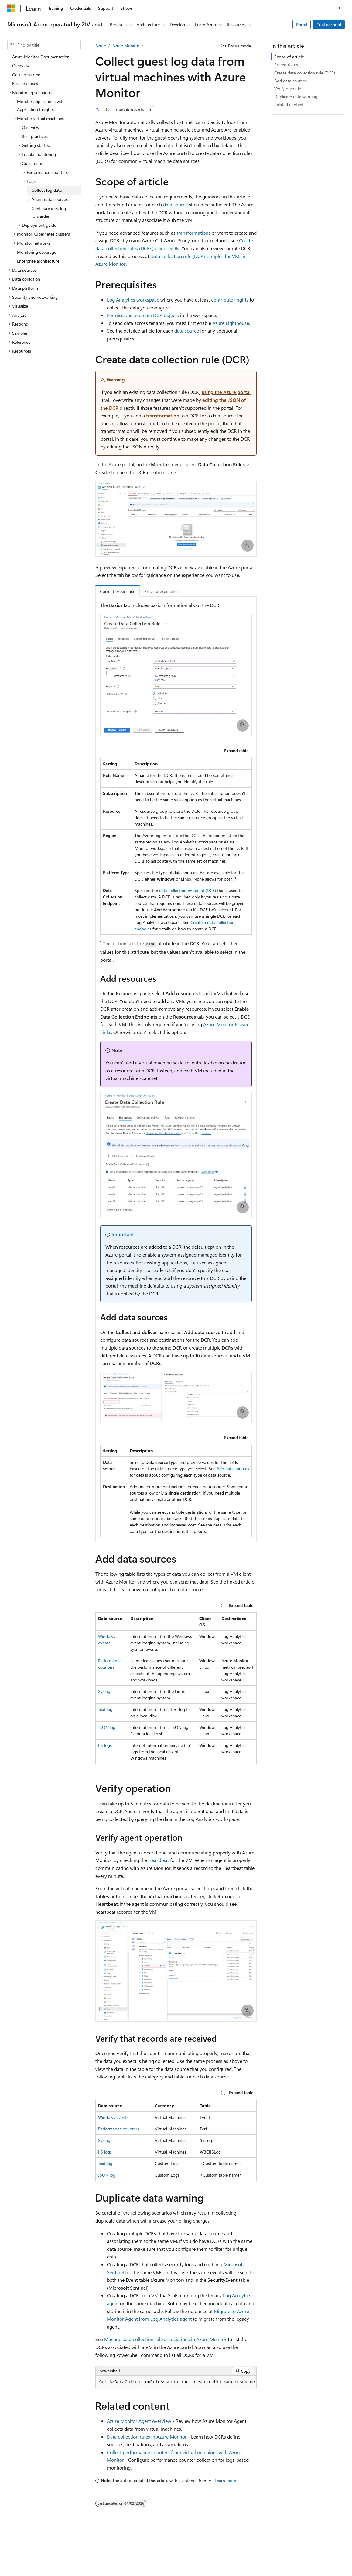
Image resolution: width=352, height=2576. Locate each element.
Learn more (225, 2480)
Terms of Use (150, 2557)
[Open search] (339, 8)
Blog (11, 2557)
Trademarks (180, 2557)
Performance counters (118, 2129)
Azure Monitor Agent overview (139, 2421)
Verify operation (289, 88)
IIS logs (105, 1745)
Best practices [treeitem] (35, 136)
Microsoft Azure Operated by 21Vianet (207, 2548)
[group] (176, 2382)
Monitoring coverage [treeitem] (36, 252)
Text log (105, 1709)
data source (175, 204)
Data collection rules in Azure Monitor (147, 2436)
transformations (193, 232)
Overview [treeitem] (30, 127)
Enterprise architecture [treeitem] (38, 261)
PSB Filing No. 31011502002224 (105, 2548)
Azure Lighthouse (230, 323)
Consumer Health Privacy (103, 2557)
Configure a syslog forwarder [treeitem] (49, 212)
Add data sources (233, 1468)
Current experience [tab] (117, 591)
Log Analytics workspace (133, 299)
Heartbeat (158, 1860)
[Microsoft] (11, 8)
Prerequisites (286, 64)
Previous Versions (302, 2548)
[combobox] (44, 45)
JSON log (106, 1727)
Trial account (329, 24)
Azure (100, 45)
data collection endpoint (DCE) (187, 890)
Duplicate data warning (295, 96)
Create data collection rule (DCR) (304, 73)
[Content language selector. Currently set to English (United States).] (35, 2534)
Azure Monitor (125, 45)
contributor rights (229, 299)
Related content (289, 104)
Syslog (104, 1691)
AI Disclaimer (266, 2548)
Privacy (152, 2548)
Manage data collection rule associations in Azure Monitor (165, 2339)
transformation (162, 415)
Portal (301, 24)
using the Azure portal (226, 392)
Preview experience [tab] (161, 591)
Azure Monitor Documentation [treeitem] (41, 57)
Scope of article (289, 57)
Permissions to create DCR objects (143, 315)
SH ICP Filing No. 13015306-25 (35, 2548)
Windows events (113, 2117)
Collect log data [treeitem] (47, 190)
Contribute (37, 2557)
